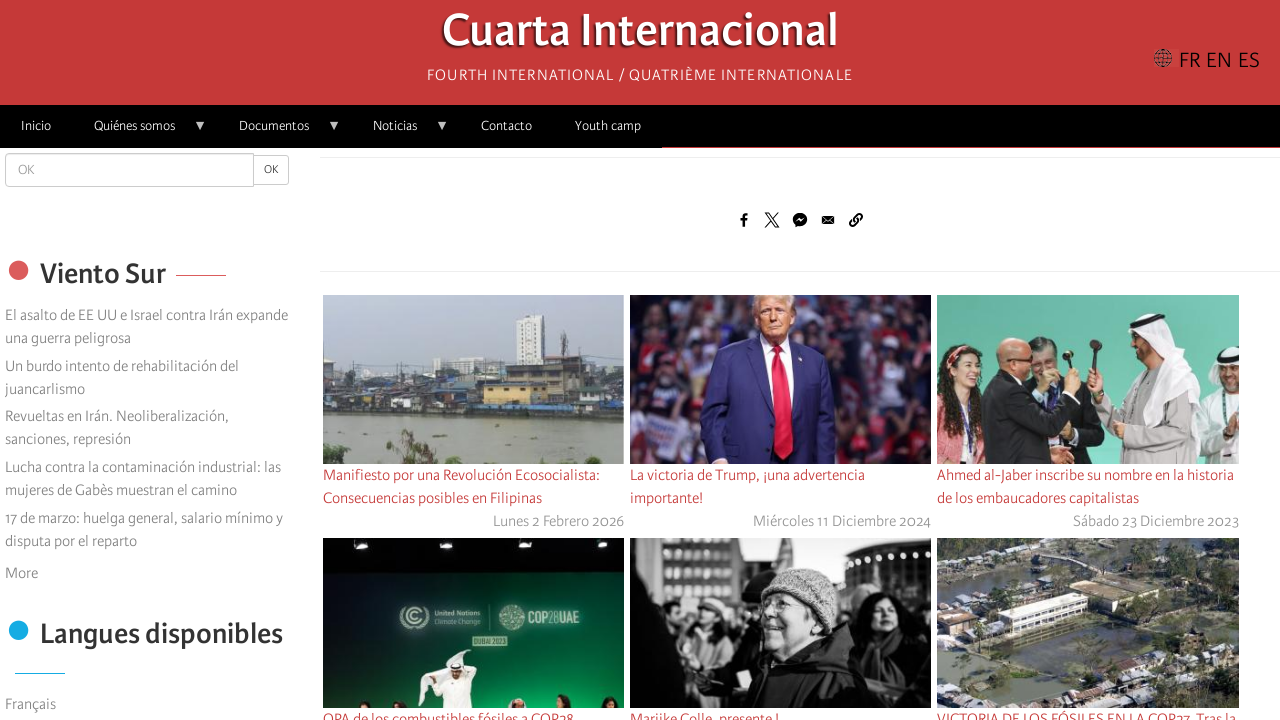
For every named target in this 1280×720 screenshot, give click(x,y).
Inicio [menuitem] (36, 125)
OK (271, 169)
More (21, 573)
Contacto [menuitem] (506, 125)
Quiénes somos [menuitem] (140, 132)
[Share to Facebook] (744, 220)
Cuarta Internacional (640, 35)
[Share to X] (772, 220)
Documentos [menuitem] (279, 132)
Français (30, 704)
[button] (856, 220)
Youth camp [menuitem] (608, 125)
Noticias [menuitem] (400, 132)
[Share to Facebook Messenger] (800, 220)
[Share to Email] (828, 220)
